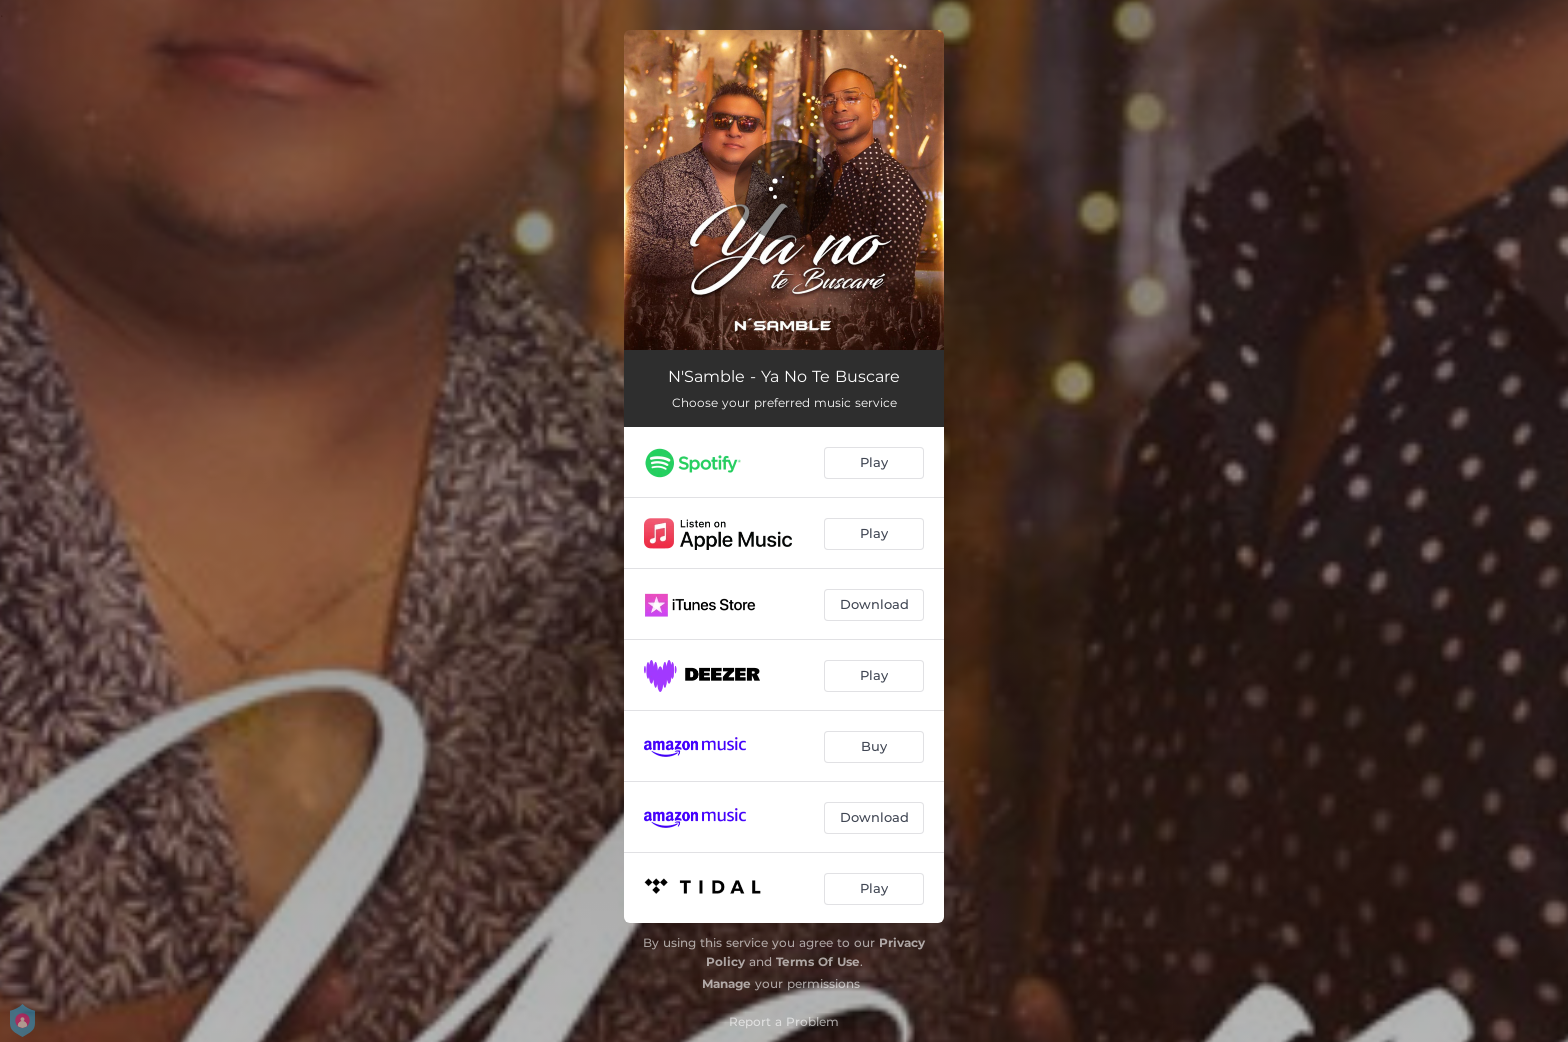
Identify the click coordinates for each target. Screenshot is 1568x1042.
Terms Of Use (818, 961)
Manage (726, 983)
